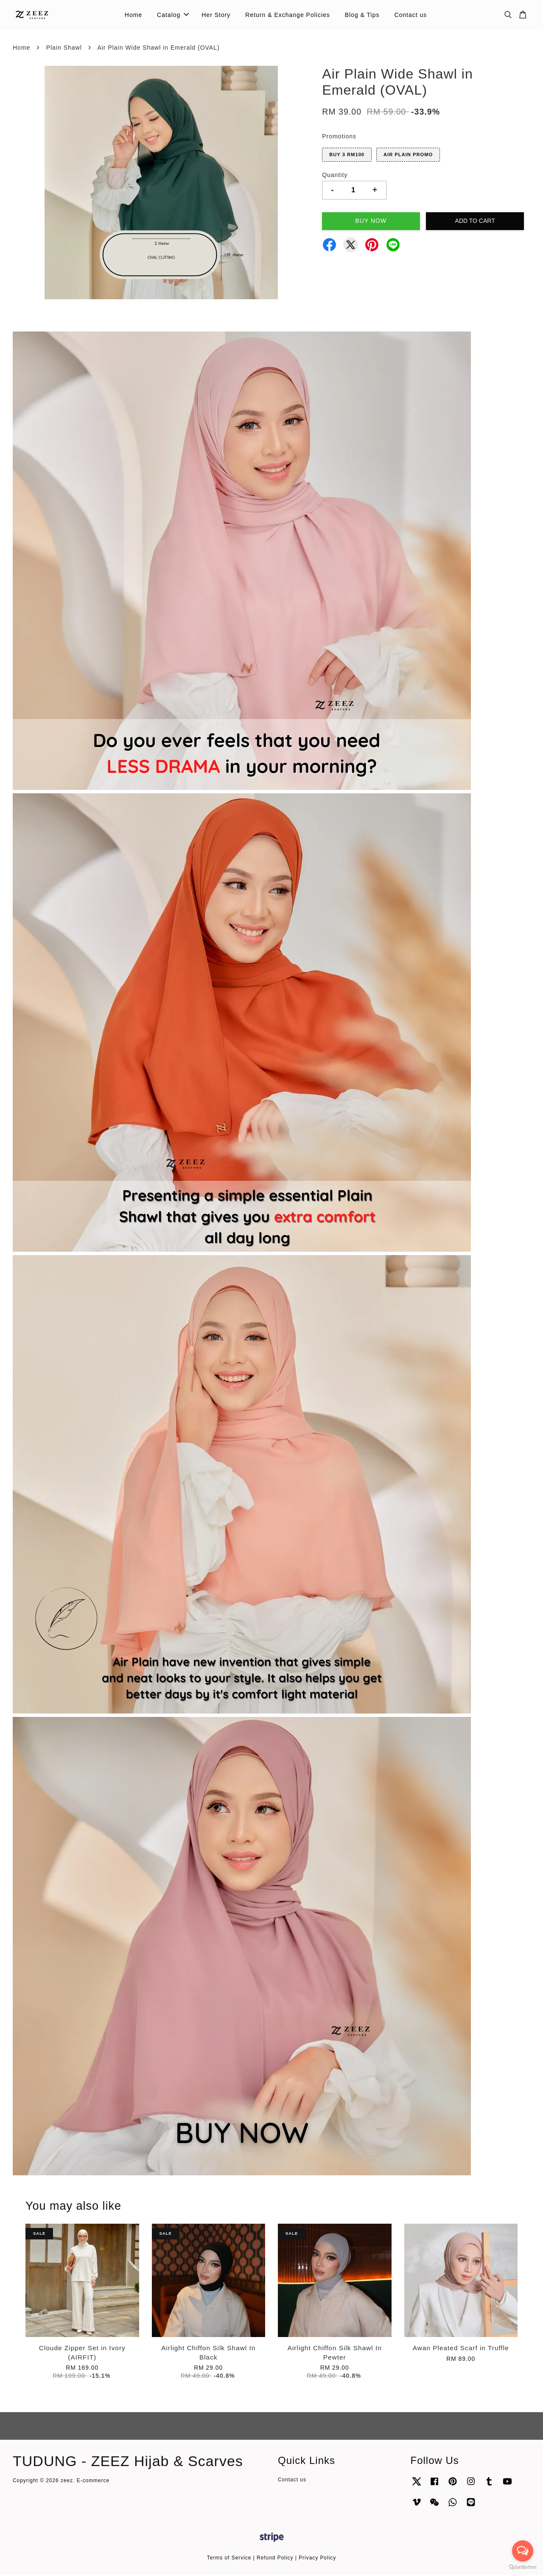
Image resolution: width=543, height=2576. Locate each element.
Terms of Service (229, 2559)
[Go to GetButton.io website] (522, 2567)
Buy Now (371, 222)
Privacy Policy (317, 2559)
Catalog (173, 15)
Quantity (334, 176)
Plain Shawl (64, 48)
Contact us (410, 15)
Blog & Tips (362, 15)
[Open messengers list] (522, 2551)
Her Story (216, 15)
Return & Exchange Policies (287, 15)
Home (133, 15)
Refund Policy (275, 2559)
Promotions (339, 137)
